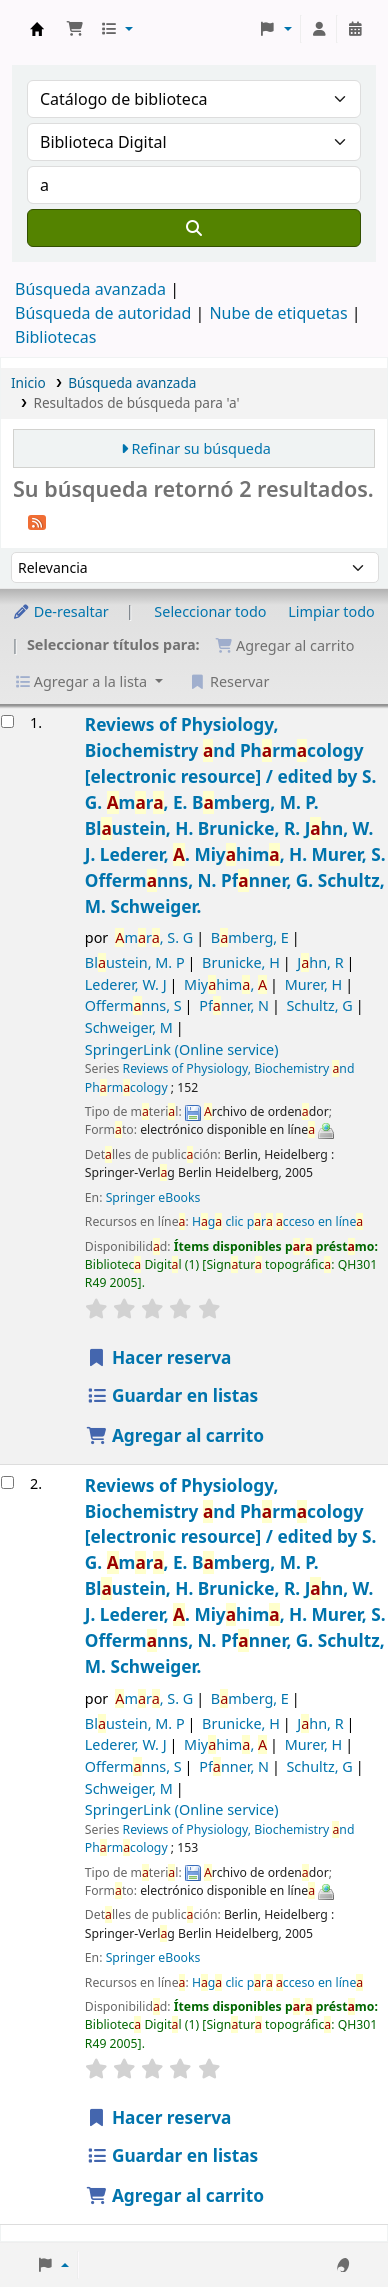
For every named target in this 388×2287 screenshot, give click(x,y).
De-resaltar (60, 611)
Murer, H (314, 984)
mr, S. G (154, 937)
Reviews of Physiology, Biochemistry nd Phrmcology (235, 815)
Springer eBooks (153, 1197)
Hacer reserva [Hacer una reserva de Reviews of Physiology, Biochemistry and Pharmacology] (159, 1357)
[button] (75, 29)
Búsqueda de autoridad (103, 313)
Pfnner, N (234, 1005)
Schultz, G (319, 1005)
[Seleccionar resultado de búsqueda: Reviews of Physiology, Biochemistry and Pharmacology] (7, 721)
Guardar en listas (172, 1395)
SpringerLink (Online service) (182, 1049)
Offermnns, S (133, 1005)
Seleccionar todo (210, 611)
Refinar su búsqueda (201, 448)
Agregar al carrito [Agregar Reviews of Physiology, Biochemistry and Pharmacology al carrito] (175, 1435)
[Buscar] (194, 228)
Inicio (28, 382)
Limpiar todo (331, 611)
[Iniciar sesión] (319, 29)
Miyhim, (225, 984)
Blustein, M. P (135, 962)
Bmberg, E (250, 937)
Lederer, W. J (126, 984)
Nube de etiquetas (278, 313)
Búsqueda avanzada (90, 289)
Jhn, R (320, 962)
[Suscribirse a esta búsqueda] (37, 521)
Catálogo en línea (37, 29)
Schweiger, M (129, 1027)
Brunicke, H (241, 962)
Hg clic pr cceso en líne (277, 1221)
